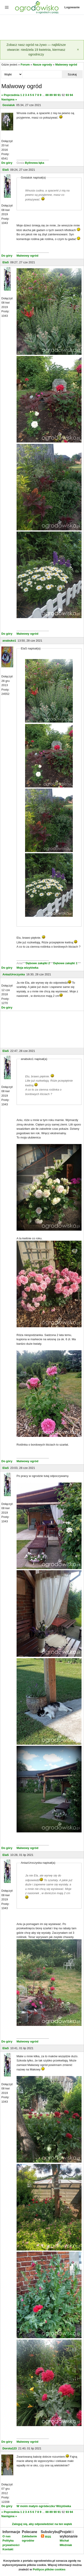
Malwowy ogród (66, 64)
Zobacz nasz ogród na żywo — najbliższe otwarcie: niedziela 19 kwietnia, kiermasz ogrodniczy (36, 49)
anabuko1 (9, 640)
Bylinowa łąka (34, 162)
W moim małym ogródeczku (36, 2506)
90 (55, 95)
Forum (25, 64)
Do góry (6, 162)
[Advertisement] (42, 28)
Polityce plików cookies (49, 2569)
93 (67, 95)
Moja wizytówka (28, 967)
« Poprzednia (10, 95)
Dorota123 (9, 2448)
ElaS (5, 169)
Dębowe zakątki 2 (38, 963)
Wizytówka (63, 2506)
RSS (46, 2536)
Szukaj (72, 74)
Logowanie (72, 7)
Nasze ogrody (42, 64)
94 (71, 95)
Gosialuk (8, 105)
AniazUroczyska (13, 974)
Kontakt (7, 2549)
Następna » (9, 99)
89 (51, 95)
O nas (6, 2536)
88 (47, 95)
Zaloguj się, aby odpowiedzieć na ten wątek (42, 2524)
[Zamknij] (78, 49)
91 (59, 95)
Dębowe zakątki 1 (65, 963)
